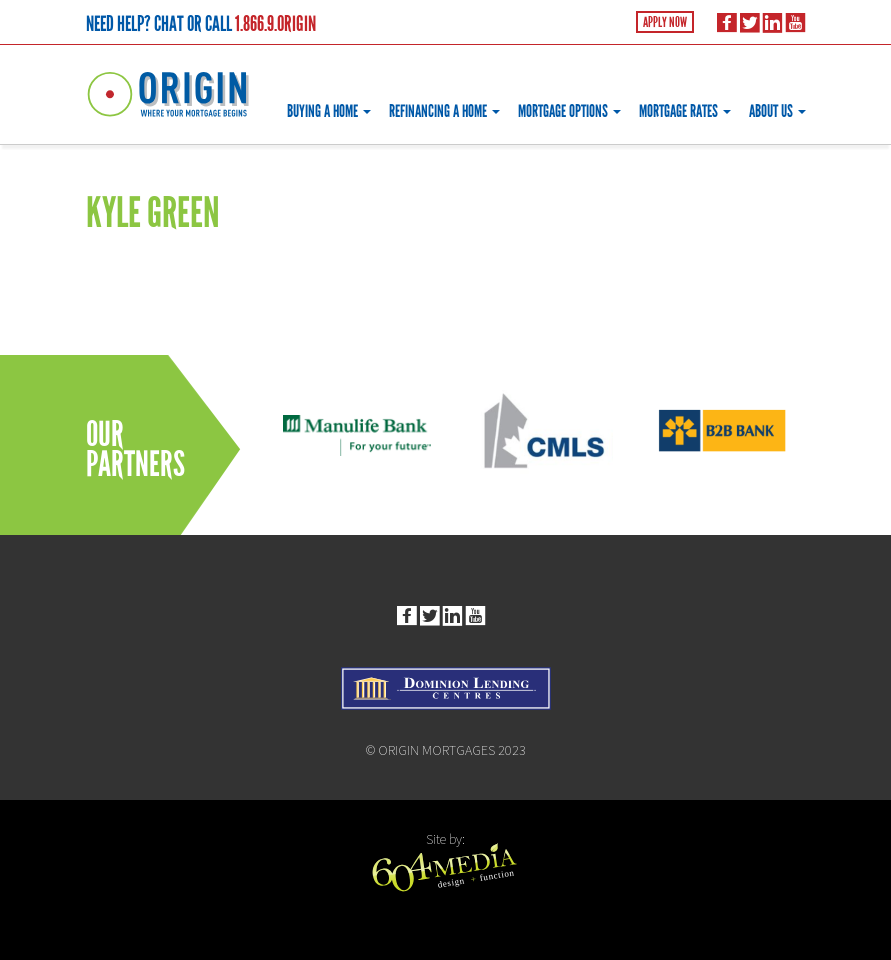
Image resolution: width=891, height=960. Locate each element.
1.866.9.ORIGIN (275, 24)
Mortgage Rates (685, 112)
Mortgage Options (569, 112)
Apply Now (665, 22)
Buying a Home (329, 112)
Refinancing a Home (444, 112)
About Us (777, 112)
